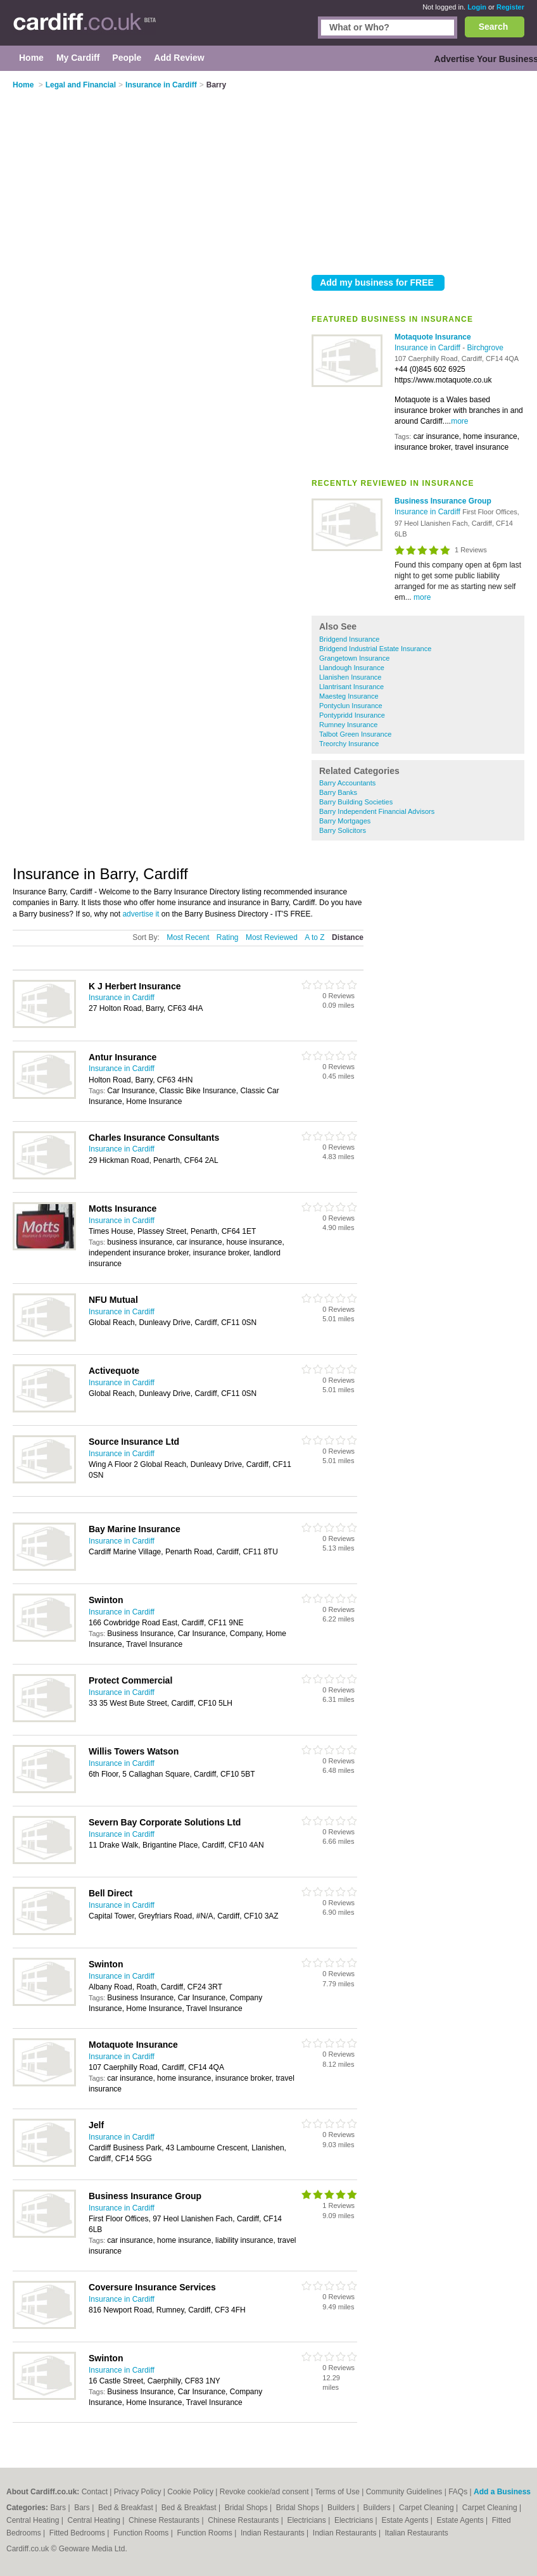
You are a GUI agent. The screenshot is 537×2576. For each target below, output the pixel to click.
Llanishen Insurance (350, 677)
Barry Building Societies (356, 802)
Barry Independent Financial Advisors (376, 811)
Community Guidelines (404, 2491)
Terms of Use (337, 2491)
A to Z (314, 937)
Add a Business (502, 2491)
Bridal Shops (247, 2507)
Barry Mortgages (344, 821)
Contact (95, 2491)
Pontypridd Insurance (352, 715)
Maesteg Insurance (349, 696)
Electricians (307, 2520)
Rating (228, 937)
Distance (347, 937)
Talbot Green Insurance (355, 734)
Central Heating (33, 2520)
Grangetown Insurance (354, 658)
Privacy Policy (137, 2491)
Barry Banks (338, 792)
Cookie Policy (190, 2491)
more (459, 421)
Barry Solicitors (342, 830)
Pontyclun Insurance (350, 705)
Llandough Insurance (351, 667)
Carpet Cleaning (427, 2507)
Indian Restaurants (273, 2532)
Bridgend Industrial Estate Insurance (375, 648)
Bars (59, 2507)
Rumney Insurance (348, 724)
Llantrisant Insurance (351, 686)
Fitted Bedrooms (78, 2532)
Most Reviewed (272, 937)
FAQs (457, 2491)
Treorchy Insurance (349, 743)
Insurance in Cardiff (428, 347)
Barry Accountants (347, 783)
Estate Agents (405, 2520)
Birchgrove (485, 347)
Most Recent (188, 937)
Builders (342, 2507)
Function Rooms (142, 2532)
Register (510, 7)
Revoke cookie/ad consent (264, 2491)
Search (494, 27)
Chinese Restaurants (165, 2520)
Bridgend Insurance (349, 639)
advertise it (140, 914)
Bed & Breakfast (126, 2507)
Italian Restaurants (416, 2532)
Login (476, 7)
